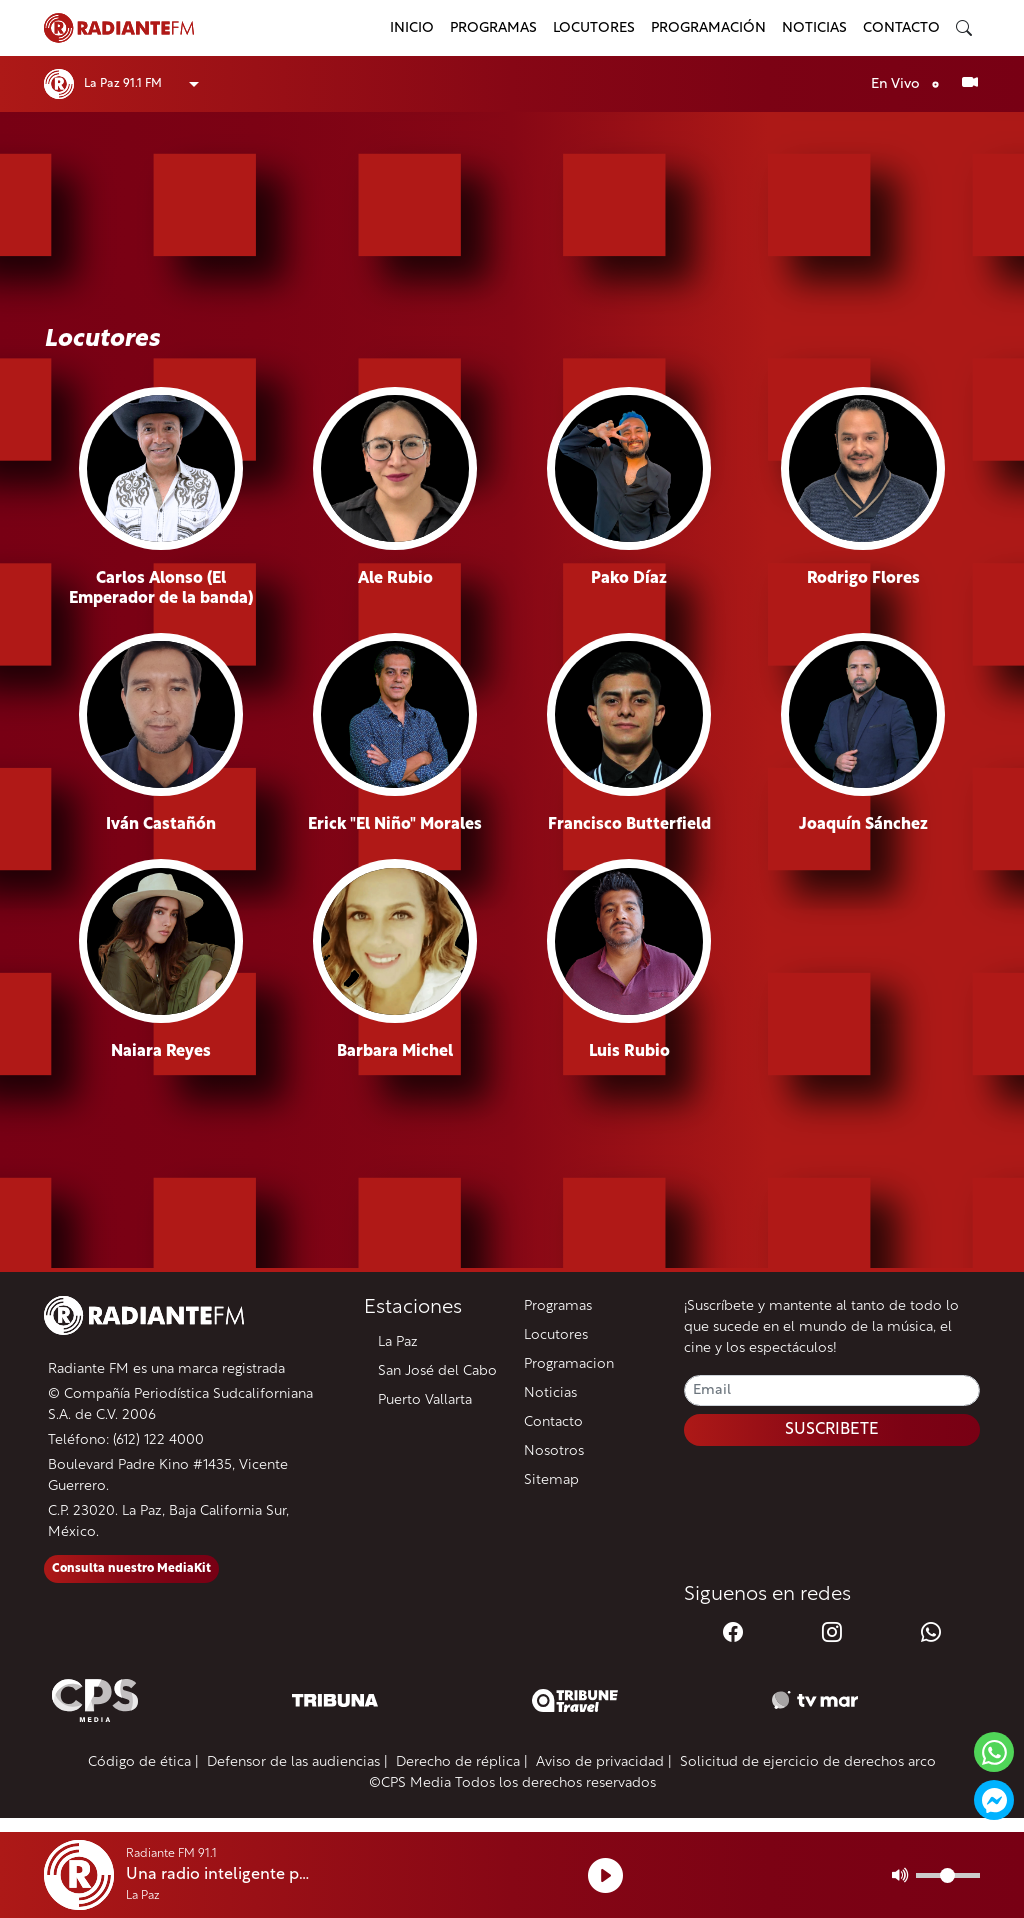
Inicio (412, 28)
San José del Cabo (437, 1371)
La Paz (398, 1342)
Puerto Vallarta (425, 1400)
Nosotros (554, 1451)
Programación (708, 28)
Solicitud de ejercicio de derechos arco (808, 1762)
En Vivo (909, 84)
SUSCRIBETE (832, 1430)
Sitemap (551, 1480)
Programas (493, 28)
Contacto (901, 28)
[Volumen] (948, 1875)
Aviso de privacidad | (604, 1762)
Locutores (594, 28)
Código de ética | (143, 1762)
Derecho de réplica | (462, 1762)
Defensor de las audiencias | (297, 1762)
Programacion (569, 1364)
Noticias (814, 28)
